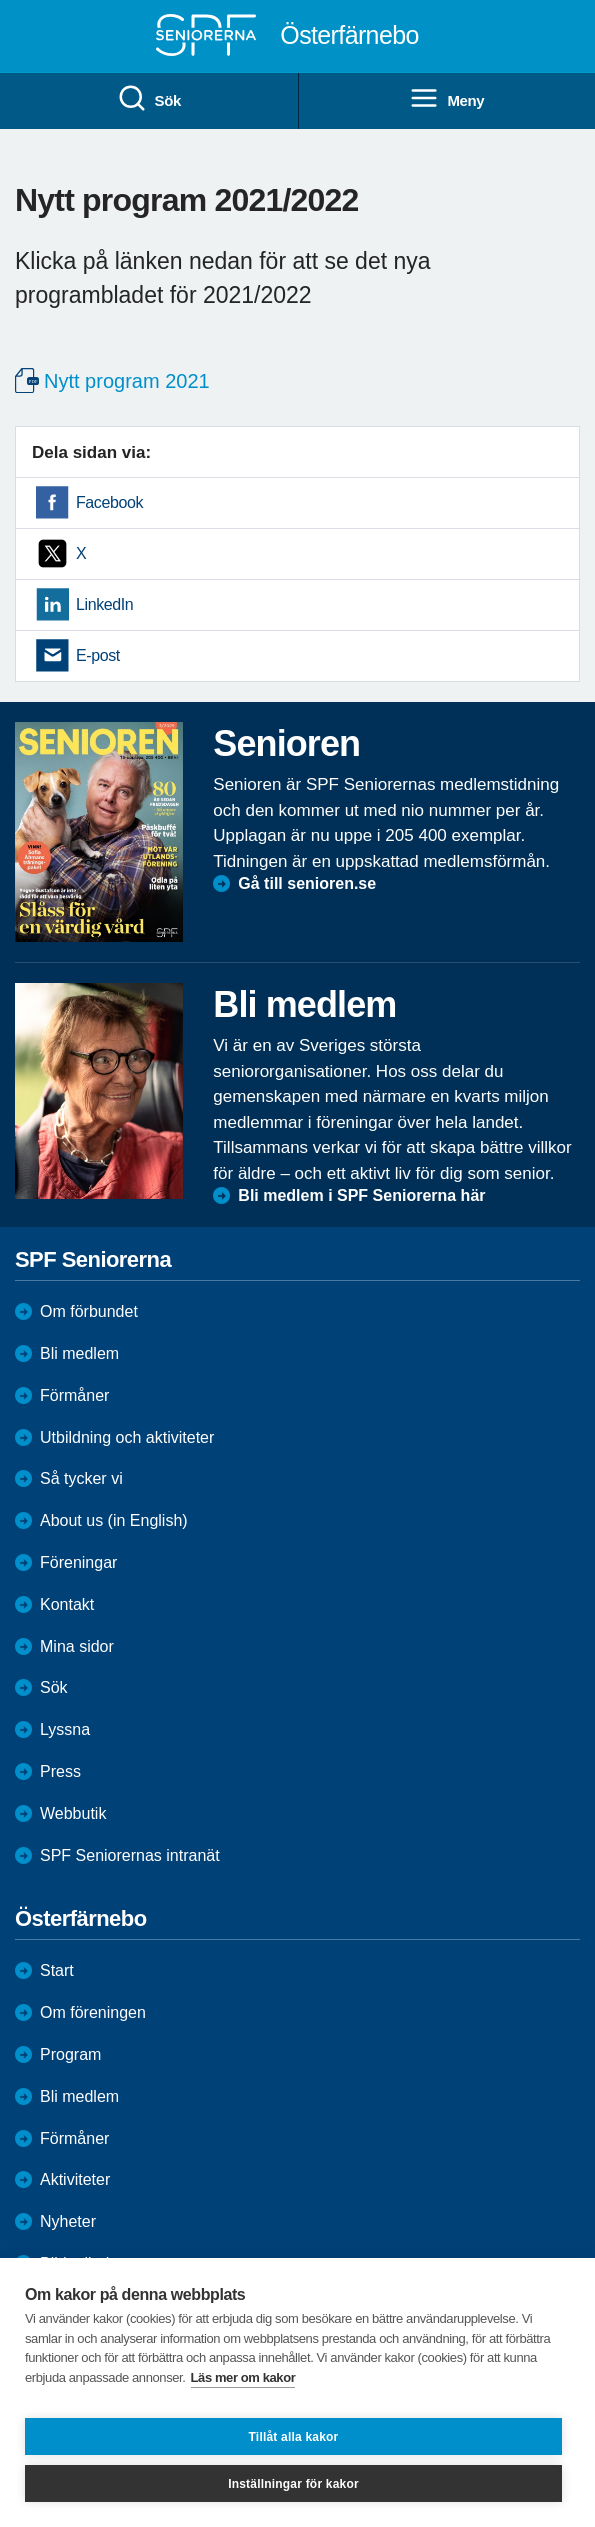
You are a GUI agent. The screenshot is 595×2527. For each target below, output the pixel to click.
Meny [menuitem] (446, 99)
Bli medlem (79, 1353)
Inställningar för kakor (293, 2484)
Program (70, 2054)
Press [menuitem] (60, 1771)
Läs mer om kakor (243, 2377)
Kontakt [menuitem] (67, 1604)
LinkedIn (104, 604)
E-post (98, 655)
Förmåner (74, 1395)
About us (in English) (114, 1520)
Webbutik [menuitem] (73, 1813)
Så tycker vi (81, 1478)
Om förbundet (89, 1311)
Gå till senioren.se (307, 883)
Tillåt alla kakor (294, 2437)
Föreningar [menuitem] (78, 1562)
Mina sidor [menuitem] (77, 1646)
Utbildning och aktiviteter (127, 1437)
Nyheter (68, 2221)
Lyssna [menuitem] (65, 1729)
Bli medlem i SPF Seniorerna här (361, 1195)
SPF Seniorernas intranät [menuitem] (130, 1855)
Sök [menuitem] (149, 99)
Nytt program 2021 (127, 381)
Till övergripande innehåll (0, 0)
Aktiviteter (75, 2179)
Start (57, 1970)
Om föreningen (93, 2012)
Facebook (109, 502)
